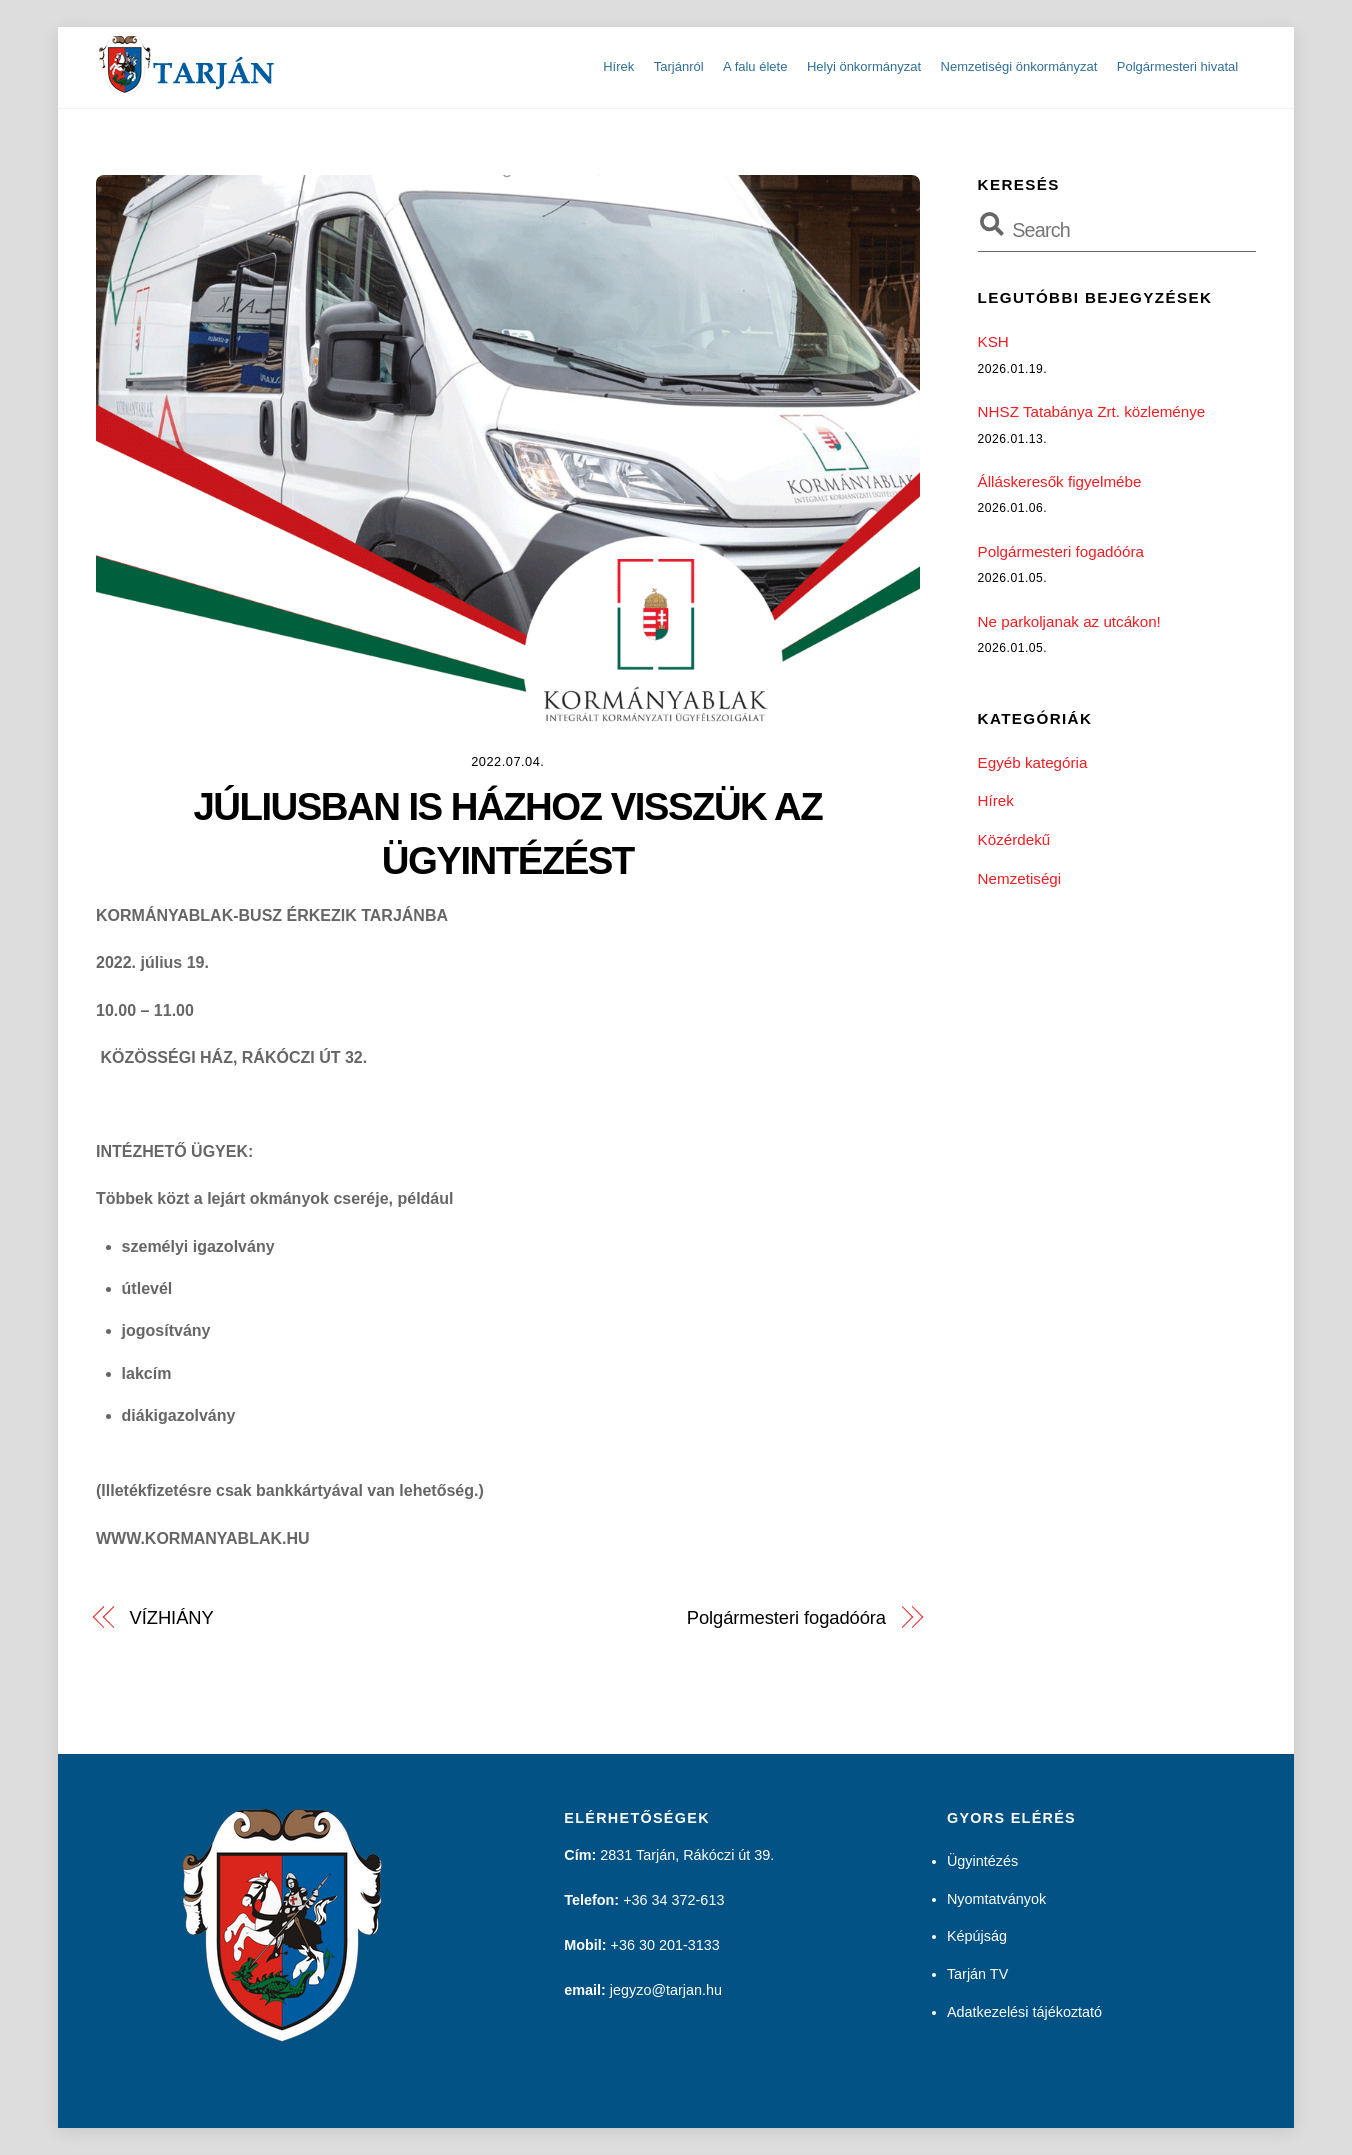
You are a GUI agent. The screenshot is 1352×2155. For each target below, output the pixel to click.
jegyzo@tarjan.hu (666, 1990)
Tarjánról (679, 66)
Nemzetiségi (1020, 877)
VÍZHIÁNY (172, 1617)
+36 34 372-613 (673, 1900)
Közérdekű (1014, 839)
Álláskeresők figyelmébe (1060, 481)
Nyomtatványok (996, 1899)
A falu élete (755, 66)
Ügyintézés (982, 1861)
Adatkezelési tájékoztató (1024, 2012)
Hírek (618, 66)
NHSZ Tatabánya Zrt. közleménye (1092, 411)
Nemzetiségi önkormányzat (1019, 66)
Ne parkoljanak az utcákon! (1069, 621)
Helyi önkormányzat (864, 66)
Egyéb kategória (1033, 762)
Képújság (977, 1936)
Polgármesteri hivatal (1177, 66)
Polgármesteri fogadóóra (786, 1617)
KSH (993, 341)
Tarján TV (977, 1974)
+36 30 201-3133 (665, 1945)
